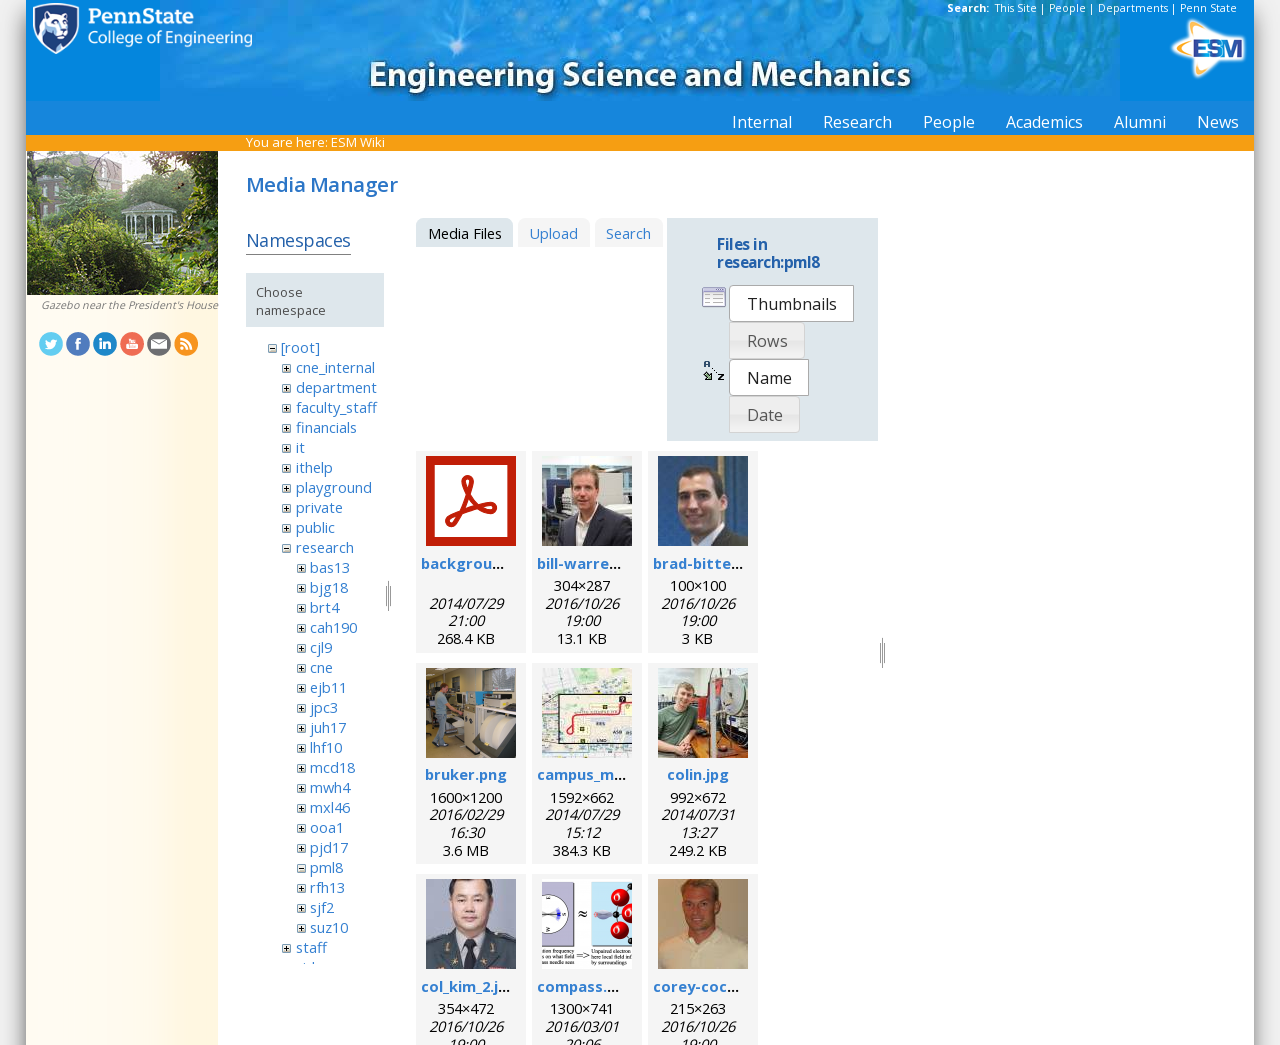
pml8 (326, 867)
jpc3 (324, 707)
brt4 (324, 607)
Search (628, 233)
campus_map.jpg (598, 774)
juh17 (328, 727)
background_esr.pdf (495, 563)
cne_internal (335, 367)
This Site (1016, 8)
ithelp (314, 467)
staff (311, 947)
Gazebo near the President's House (129, 305)
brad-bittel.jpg (707, 563)
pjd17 (329, 847)
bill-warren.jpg (591, 563)
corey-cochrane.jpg (725, 986)
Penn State (1208, 8)
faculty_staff (336, 407)
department (336, 387)
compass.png (586, 986)
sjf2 (322, 907)
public (315, 527)
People (1067, 8)
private (319, 507)
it (300, 447)
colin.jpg (698, 774)
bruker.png (466, 774)
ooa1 (327, 827)
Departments (1133, 8)
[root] (300, 347)
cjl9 (321, 647)
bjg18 (329, 587)
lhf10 (326, 747)
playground (334, 487)
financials (326, 427)
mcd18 (332, 767)
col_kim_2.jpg (469, 986)
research (325, 547)
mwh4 (330, 787)
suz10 (329, 927)
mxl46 (330, 807)
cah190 (333, 627)
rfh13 (327, 887)
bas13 (330, 567)
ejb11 (328, 687)
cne (321, 667)
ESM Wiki (358, 142)
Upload (553, 233)
